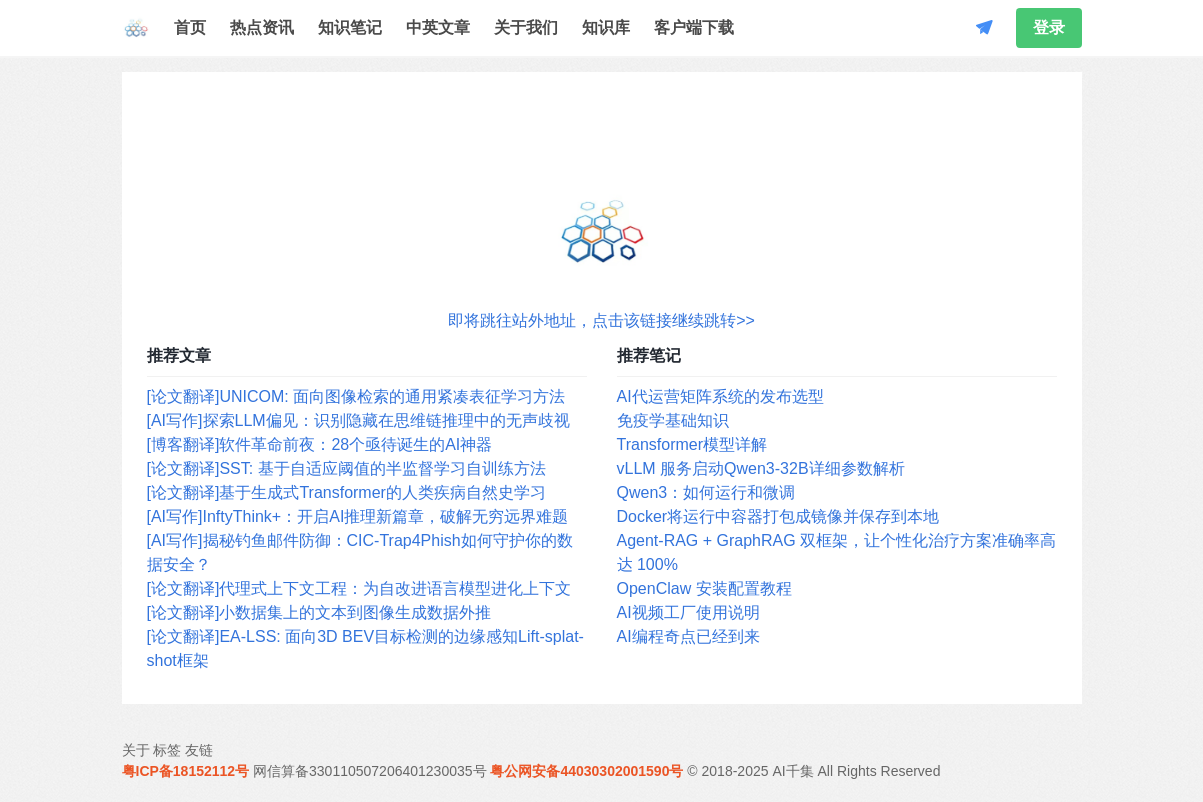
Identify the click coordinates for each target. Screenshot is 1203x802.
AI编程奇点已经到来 (688, 636)
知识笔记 (350, 27)
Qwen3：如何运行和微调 (706, 492)
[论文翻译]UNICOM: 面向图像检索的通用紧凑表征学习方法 (356, 396)
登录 (1049, 27)
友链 (199, 750)
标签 (167, 750)
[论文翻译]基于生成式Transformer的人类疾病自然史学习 (346, 492)
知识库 (606, 27)
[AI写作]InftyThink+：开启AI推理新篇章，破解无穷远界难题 (358, 516)
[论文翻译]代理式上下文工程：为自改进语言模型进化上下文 (359, 588)
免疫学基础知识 (673, 420)
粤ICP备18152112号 (186, 771)
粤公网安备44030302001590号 (586, 771)
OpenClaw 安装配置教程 (704, 588)
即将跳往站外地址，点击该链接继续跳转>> (601, 320)
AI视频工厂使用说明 (688, 612)
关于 (136, 750)
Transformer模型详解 (692, 444)
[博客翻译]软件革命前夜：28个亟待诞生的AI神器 (320, 444)
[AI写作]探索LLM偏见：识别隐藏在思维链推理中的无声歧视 (358, 420)
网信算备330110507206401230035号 (370, 771)
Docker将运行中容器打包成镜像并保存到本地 (778, 516)
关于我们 (526, 27)
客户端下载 (694, 27)
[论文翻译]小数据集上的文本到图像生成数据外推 (319, 612)
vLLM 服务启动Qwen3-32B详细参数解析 (761, 468)
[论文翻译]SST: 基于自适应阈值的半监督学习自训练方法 (346, 468)
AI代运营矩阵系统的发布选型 (720, 396)
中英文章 (438, 27)
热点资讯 (262, 27)
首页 (190, 27)
